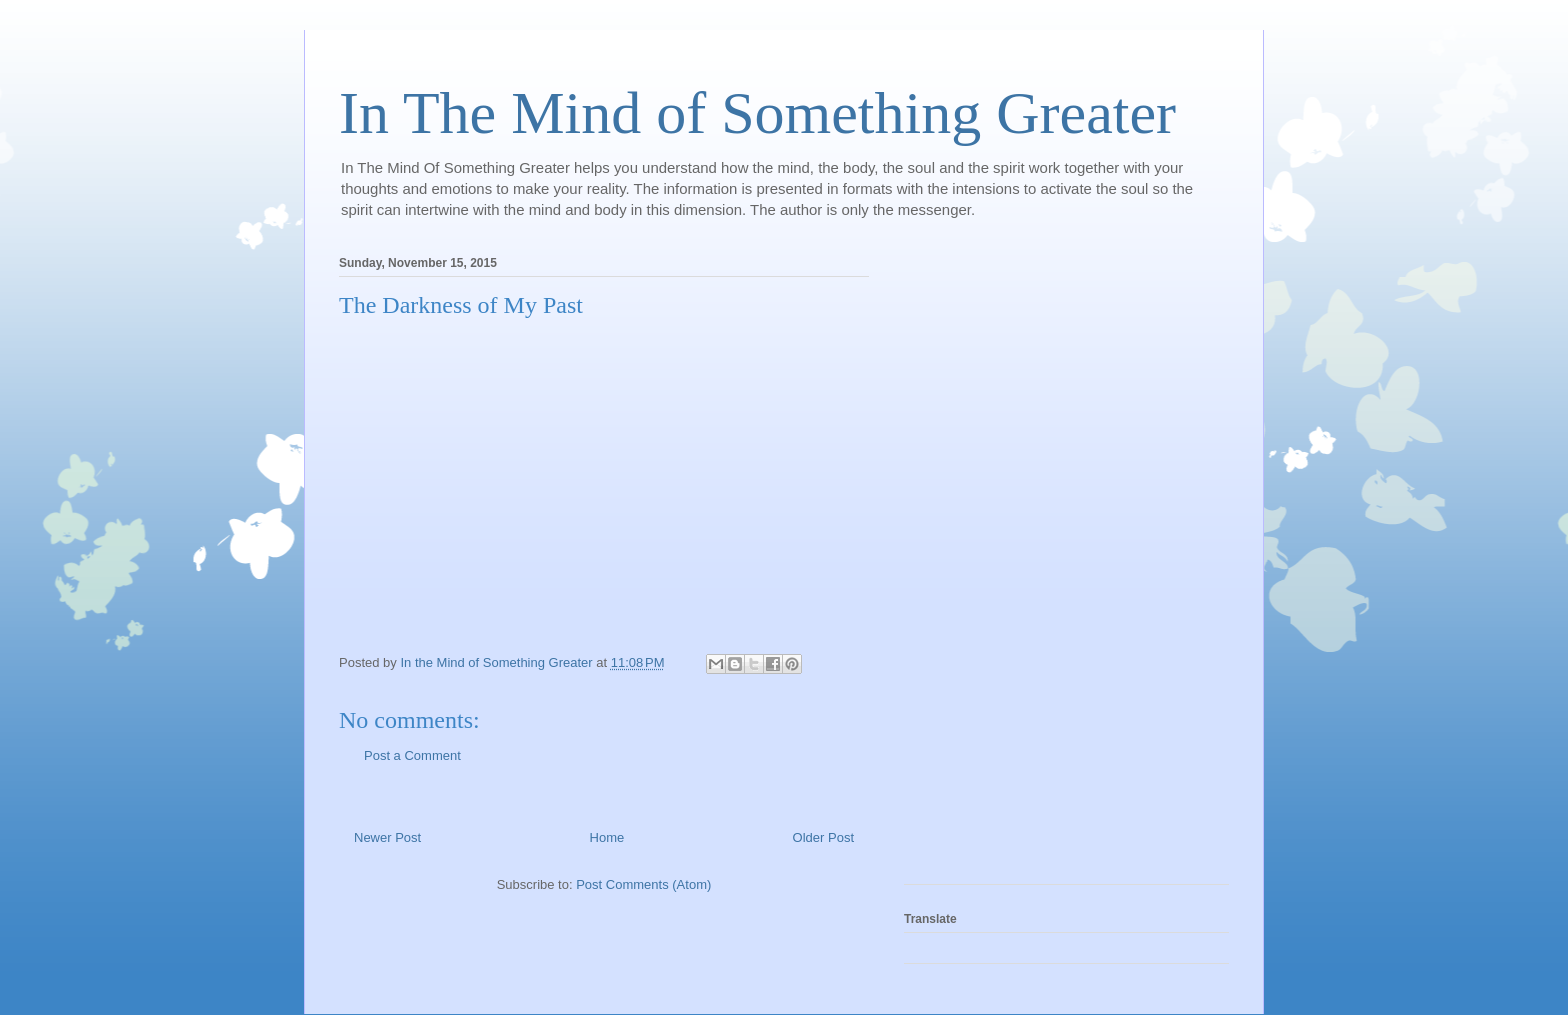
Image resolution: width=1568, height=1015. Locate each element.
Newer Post (387, 837)
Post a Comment (412, 755)
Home (607, 837)
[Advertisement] (984, 564)
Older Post (823, 837)
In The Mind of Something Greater (757, 113)
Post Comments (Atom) (643, 884)
